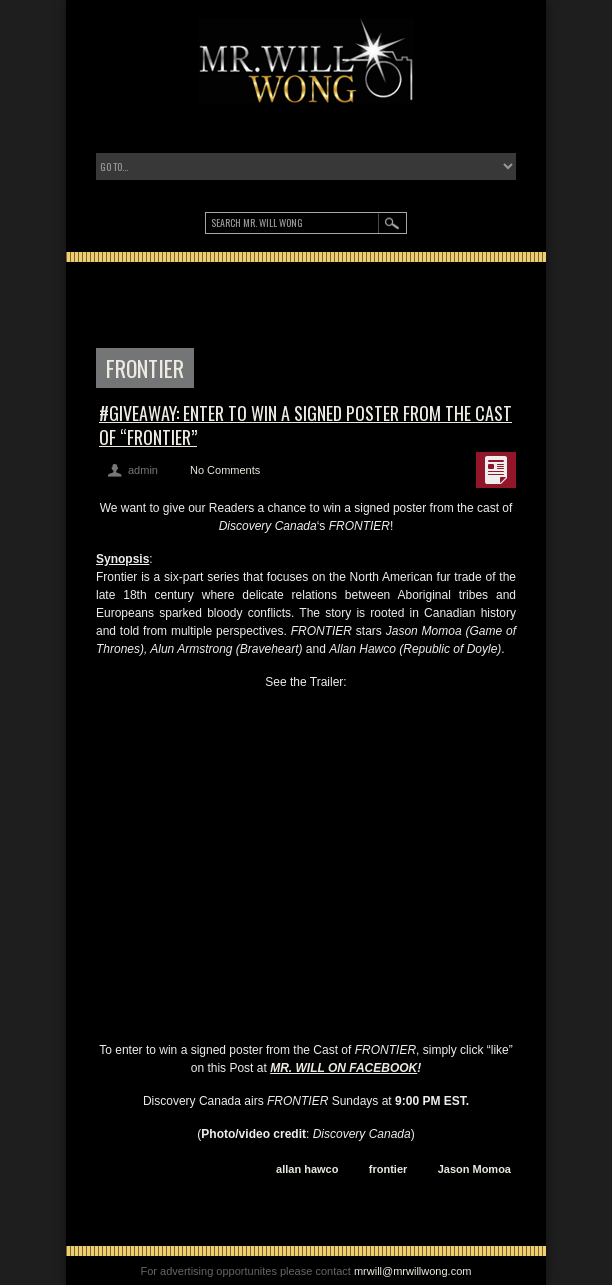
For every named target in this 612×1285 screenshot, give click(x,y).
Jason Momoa (474, 1169)
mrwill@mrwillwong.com (413, 1271)
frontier (388, 1169)
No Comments (225, 470)
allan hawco (307, 1169)
